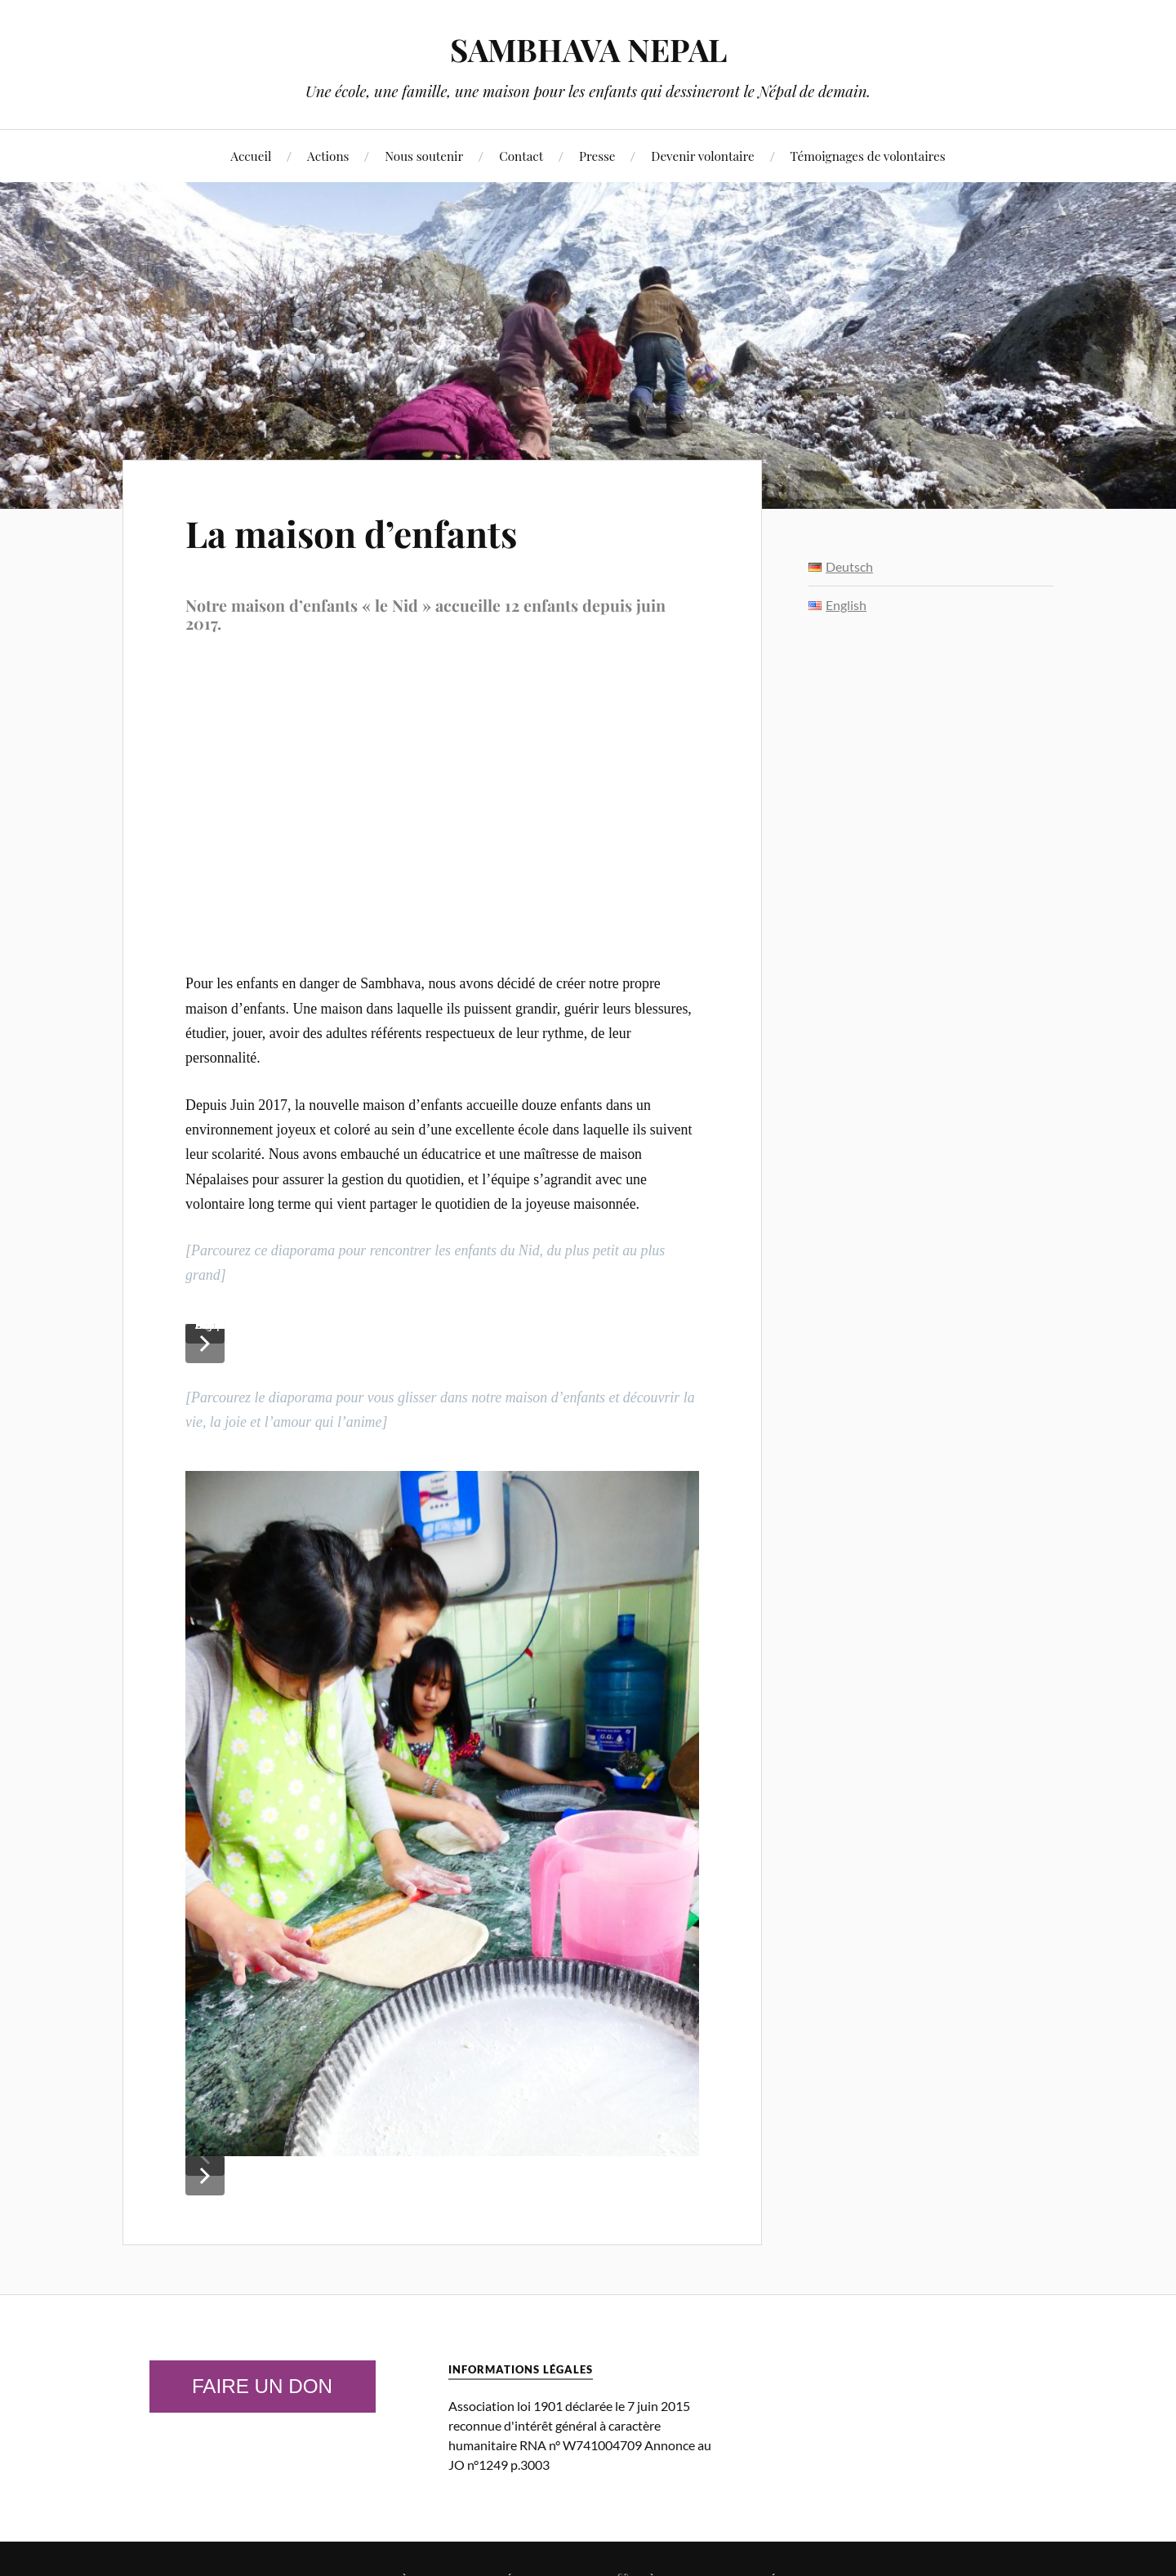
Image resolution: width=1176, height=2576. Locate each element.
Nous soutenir (424, 155)
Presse (597, 155)
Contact (521, 155)
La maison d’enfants (351, 533)
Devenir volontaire (702, 155)
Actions (328, 155)
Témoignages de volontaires (868, 155)
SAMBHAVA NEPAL (588, 49)
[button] (205, 1343)
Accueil (250, 155)
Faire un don (262, 2386)
